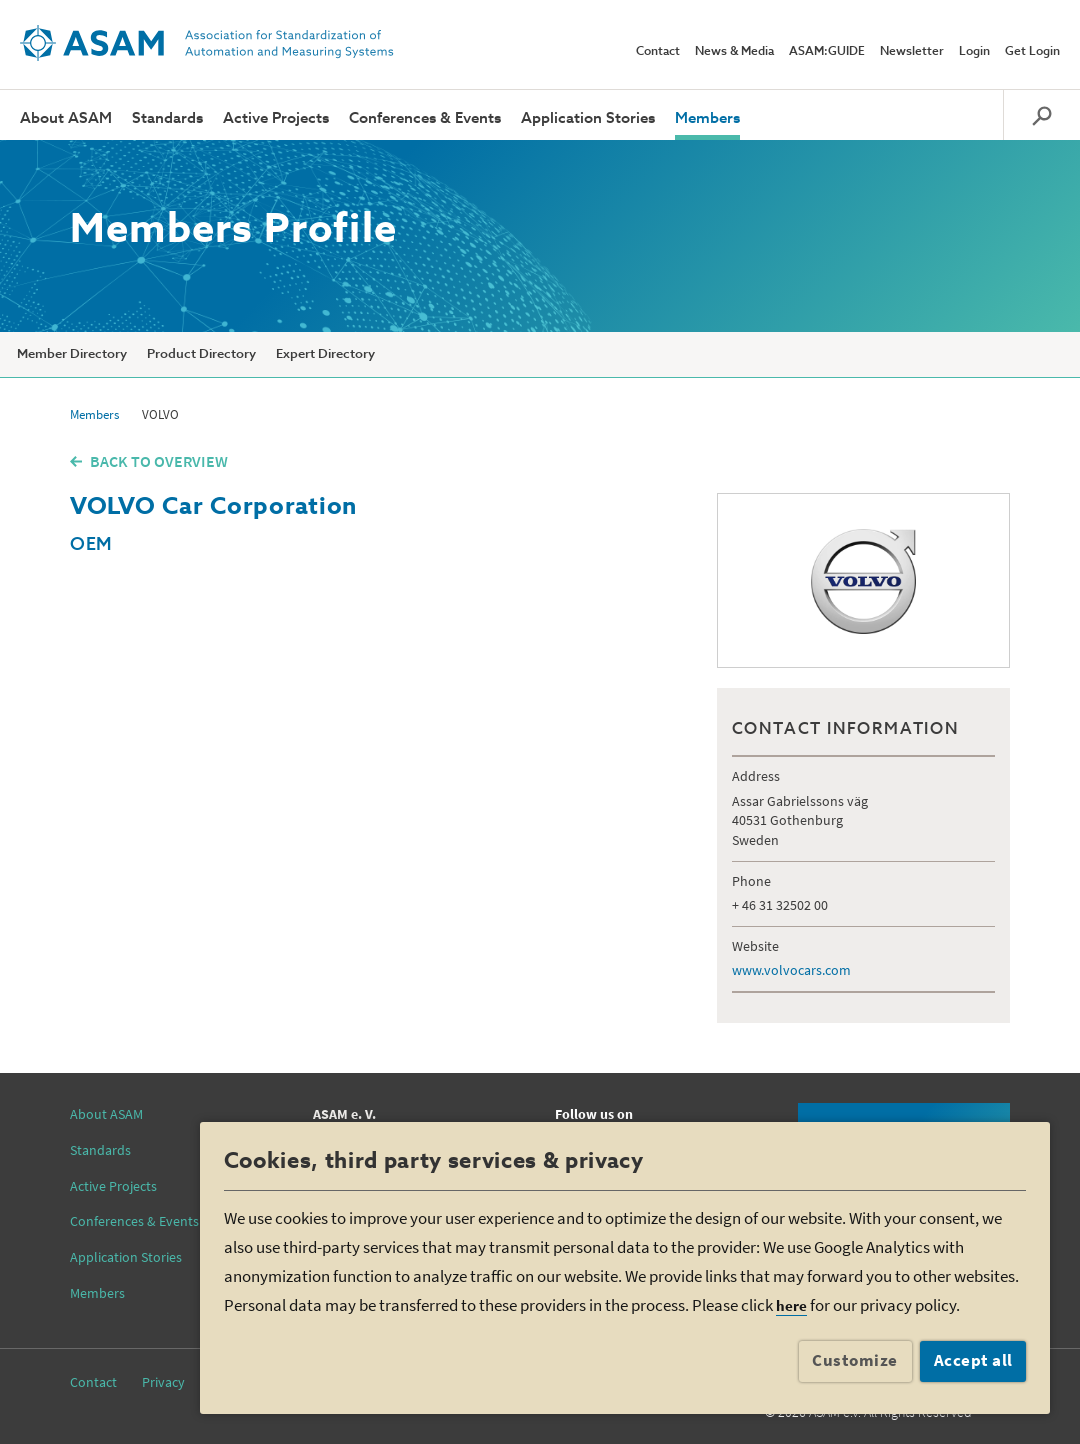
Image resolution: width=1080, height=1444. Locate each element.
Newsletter (912, 52)
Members (707, 118)
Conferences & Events (425, 118)
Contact (658, 52)
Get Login (1032, 52)
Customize (855, 1360)
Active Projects (276, 118)
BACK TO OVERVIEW (159, 461)
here (791, 1305)
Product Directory (201, 354)
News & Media (734, 52)
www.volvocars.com (791, 970)
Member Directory (72, 354)
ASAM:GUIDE (827, 52)
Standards (167, 118)
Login (974, 52)
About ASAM (66, 118)
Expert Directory (325, 354)
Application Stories (588, 118)
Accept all (973, 1360)
